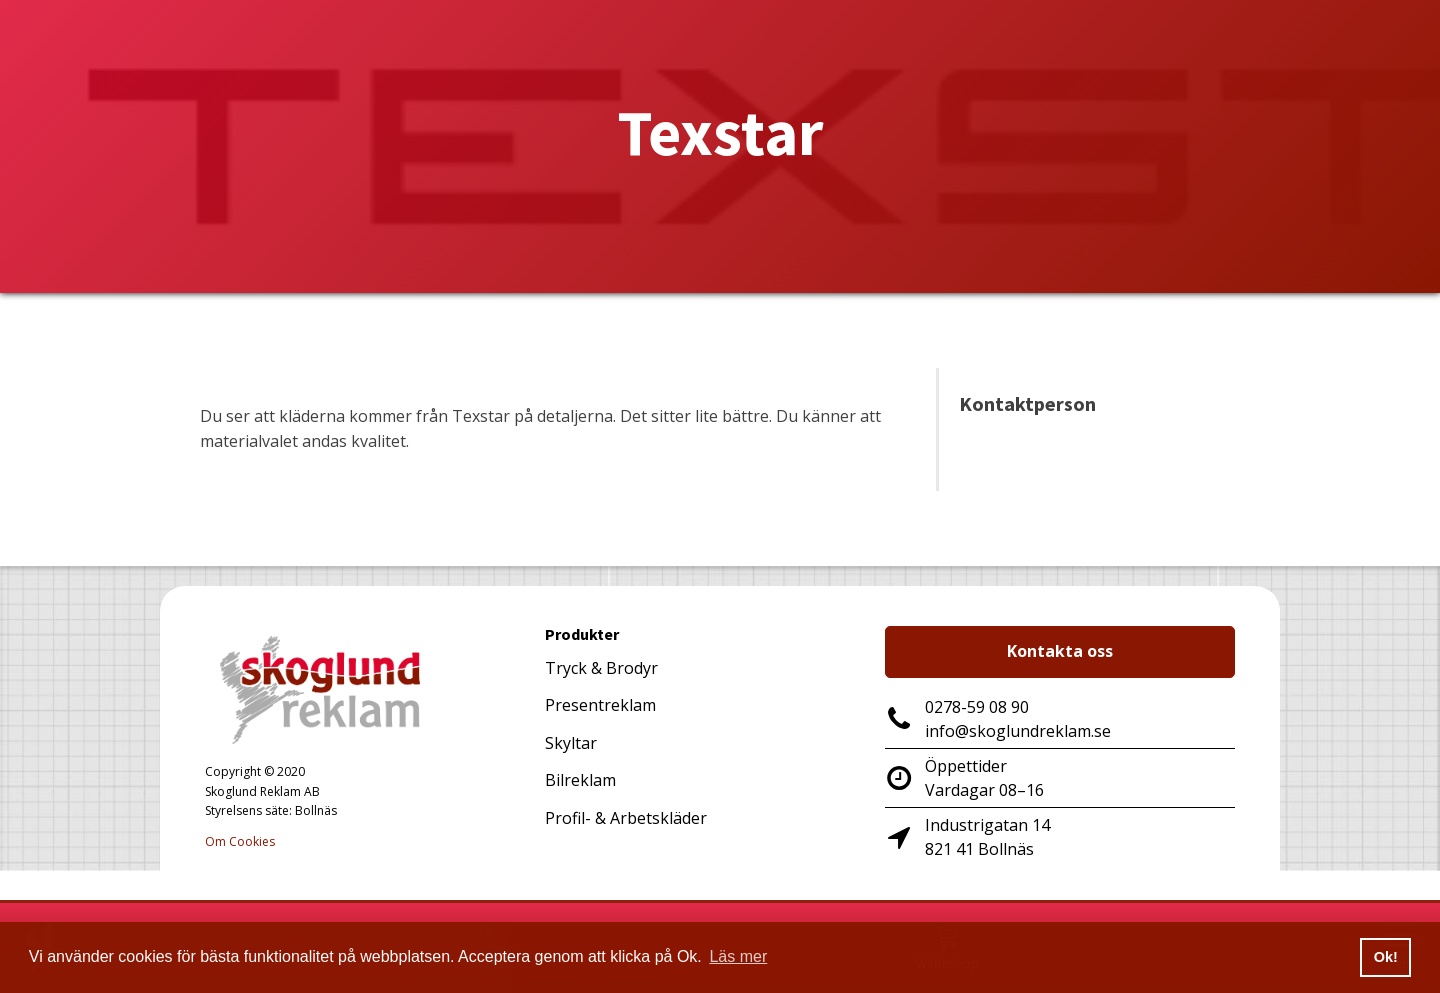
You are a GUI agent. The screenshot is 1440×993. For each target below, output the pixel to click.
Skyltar (571, 743)
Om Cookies (240, 841)
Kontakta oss (1060, 651)
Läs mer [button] (738, 956)
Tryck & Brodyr (601, 668)
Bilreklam (580, 780)
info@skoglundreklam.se (1018, 731)
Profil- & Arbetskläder (626, 818)
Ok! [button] (1386, 957)
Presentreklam (600, 705)
